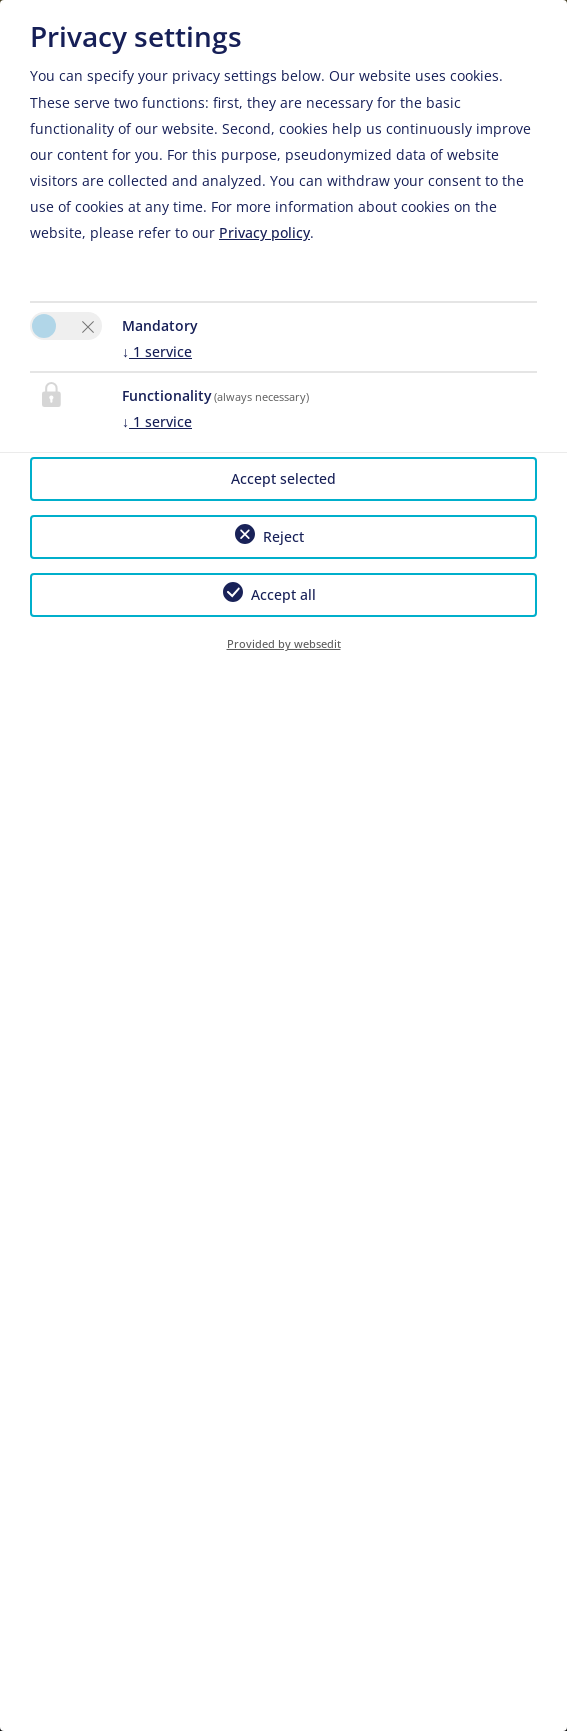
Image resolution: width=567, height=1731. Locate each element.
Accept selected (283, 478)
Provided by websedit (284, 643)
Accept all (283, 594)
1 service (157, 351)
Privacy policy (264, 232)
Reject (283, 536)
